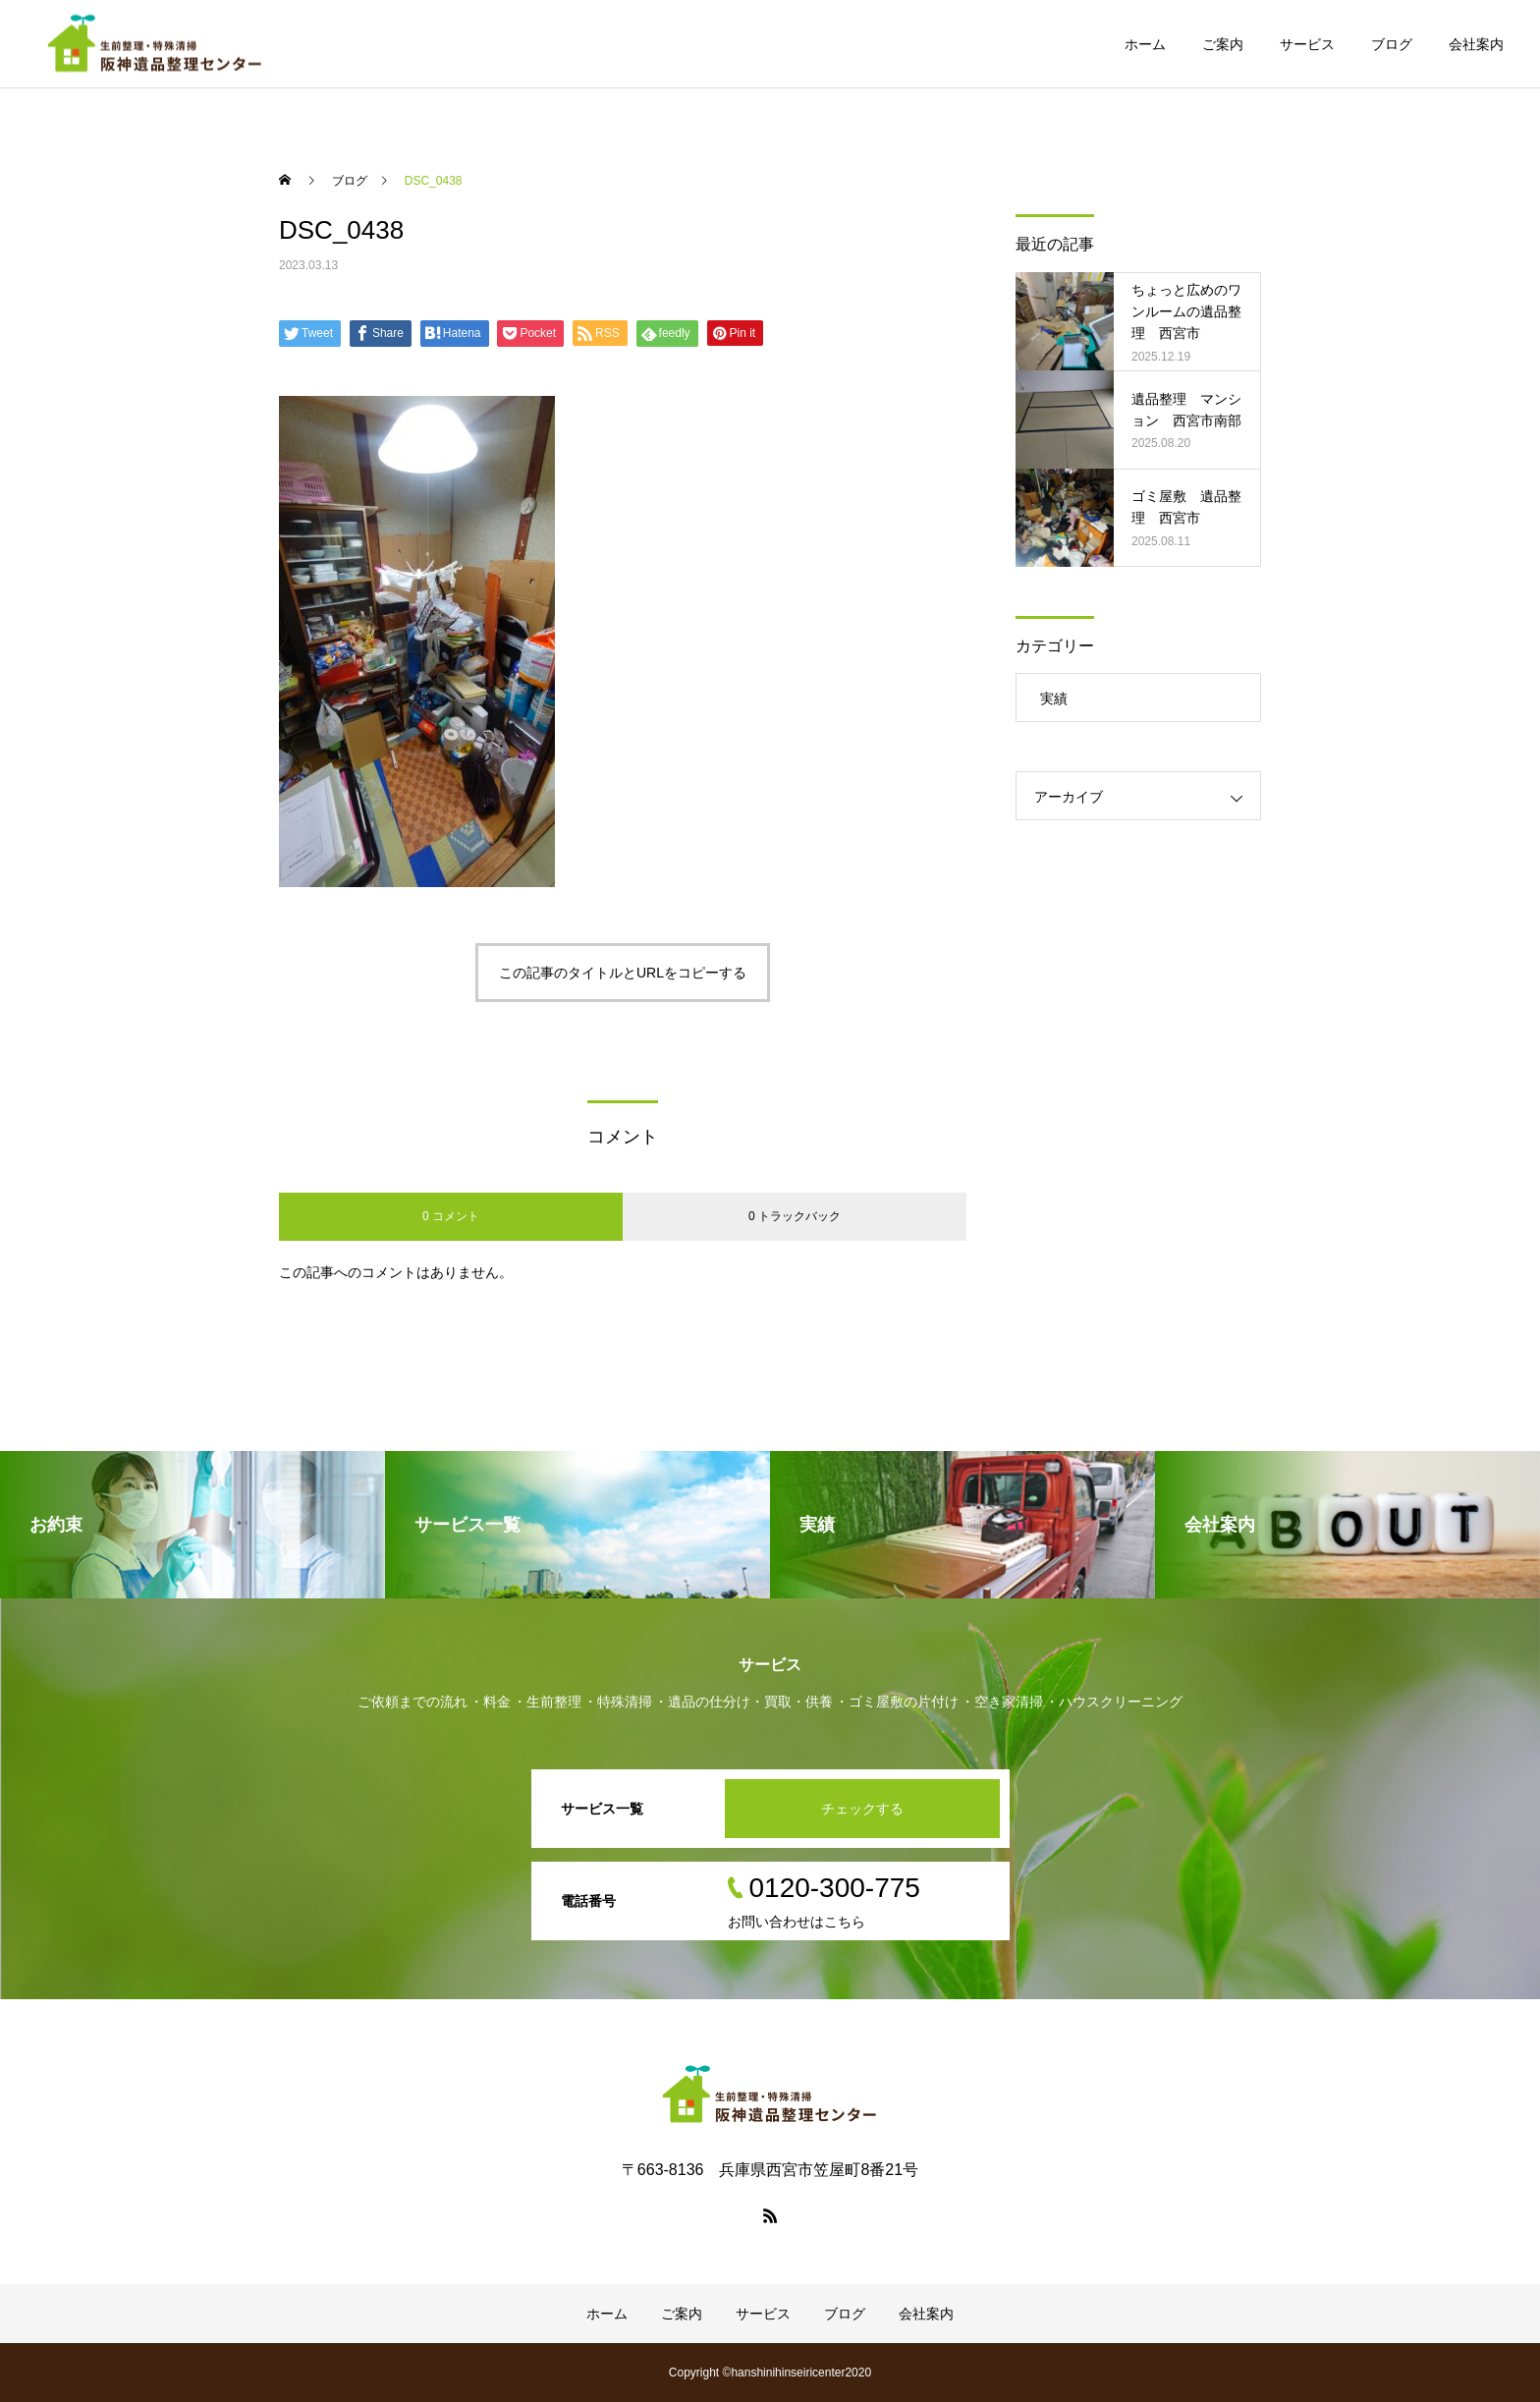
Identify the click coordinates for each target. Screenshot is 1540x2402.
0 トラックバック (794, 1216)
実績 (1054, 698)
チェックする (862, 1808)
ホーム (1145, 44)
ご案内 (1222, 44)
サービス (1307, 44)
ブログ (1391, 44)
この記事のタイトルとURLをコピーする (622, 972)
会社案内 (1476, 44)
